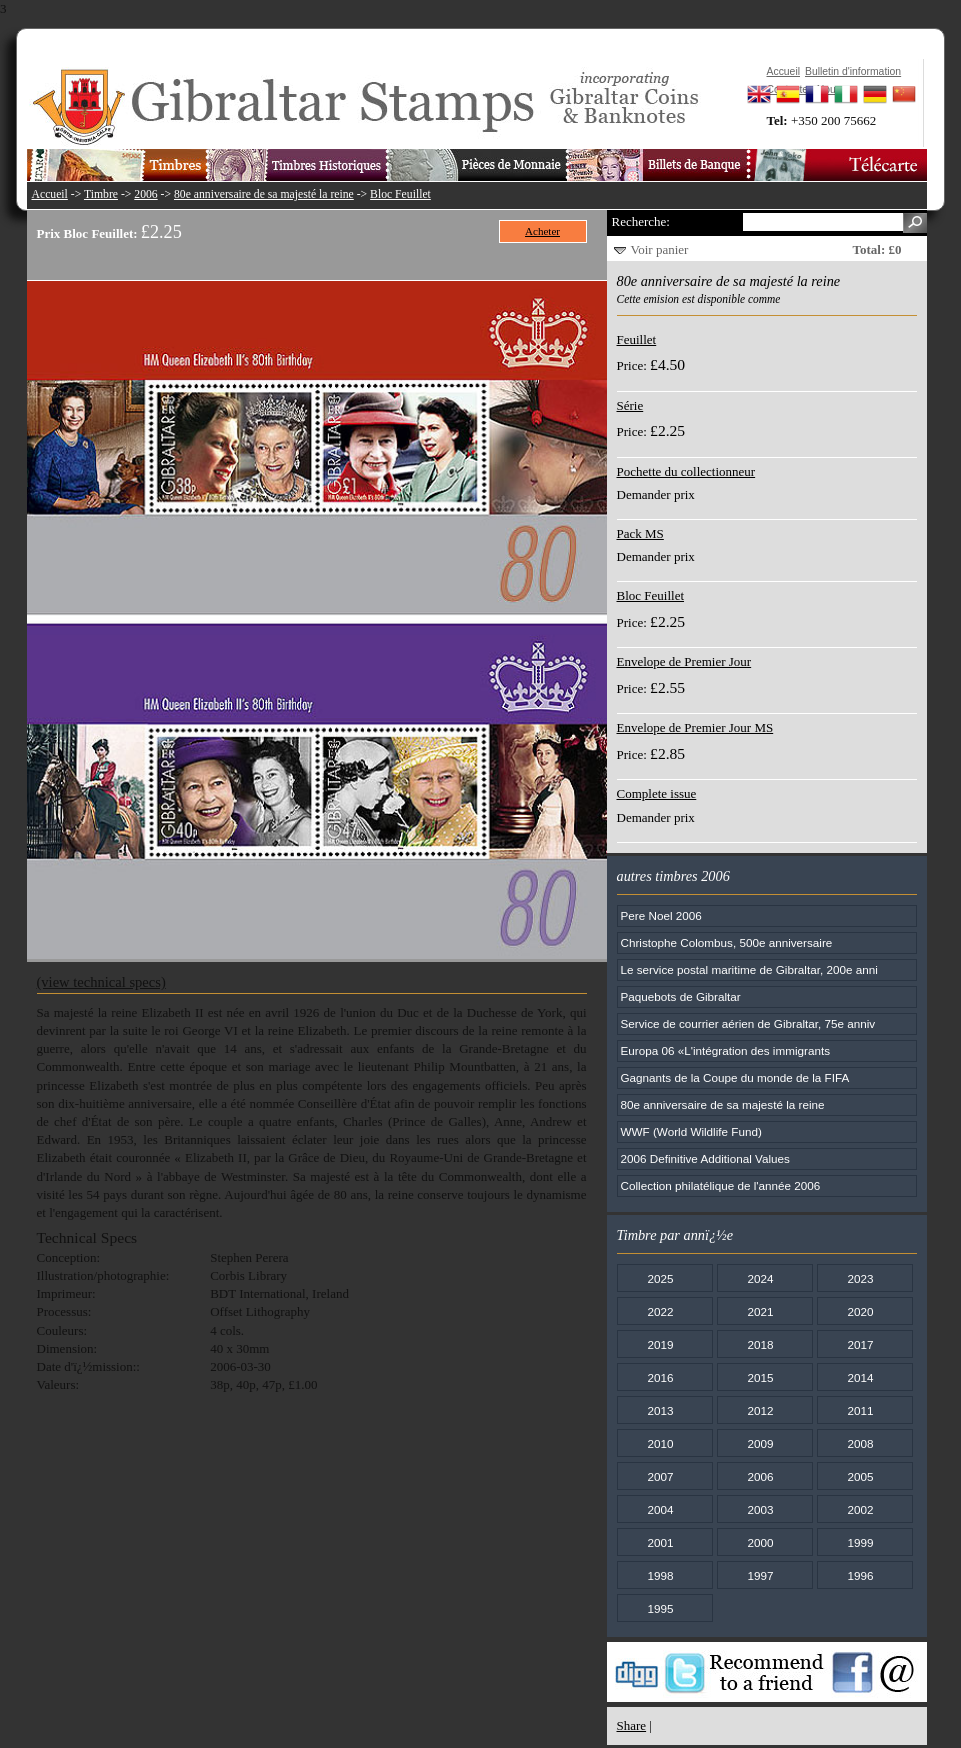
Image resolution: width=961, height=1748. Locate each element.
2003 (760, 1509)
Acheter (542, 231)
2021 (760, 1311)
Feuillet (637, 339)
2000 (760, 1542)
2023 (860, 1278)
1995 (660, 1608)
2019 (660, 1344)
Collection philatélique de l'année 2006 (721, 1185)
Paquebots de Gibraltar (681, 996)
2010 (660, 1443)
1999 (860, 1542)
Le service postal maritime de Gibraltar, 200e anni (749, 969)
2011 (860, 1410)
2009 (760, 1443)
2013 (660, 1410)
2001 (660, 1542)
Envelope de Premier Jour (684, 661)
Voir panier (660, 249)
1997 (760, 1575)
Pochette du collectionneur (686, 471)
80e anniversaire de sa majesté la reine (264, 194)
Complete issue (657, 793)
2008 (860, 1443)
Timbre (101, 194)
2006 (145, 194)
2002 (860, 1509)
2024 (760, 1278)
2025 (660, 1278)
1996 (860, 1575)
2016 (660, 1377)
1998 (660, 1575)
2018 (760, 1344)
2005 (860, 1476)
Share (632, 1725)
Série (630, 405)
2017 (860, 1344)
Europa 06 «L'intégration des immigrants (725, 1050)
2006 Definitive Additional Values (705, 1158)
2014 (860, 1377)
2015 (760, 1377)
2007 (660, 1476)
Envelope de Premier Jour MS (695, 727)
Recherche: (641, 221)
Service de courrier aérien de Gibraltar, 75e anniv (748, 1023)
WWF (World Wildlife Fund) (691, 1131)
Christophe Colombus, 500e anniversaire (727, 942)
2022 (660, 1311)
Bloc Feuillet (400, 194)
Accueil (50, 194)
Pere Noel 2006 (661, 915)
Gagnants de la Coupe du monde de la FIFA (735, 1077)
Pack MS (640, 533)
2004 (660, 1509)
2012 (760, 1410)
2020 (860, 1311)
